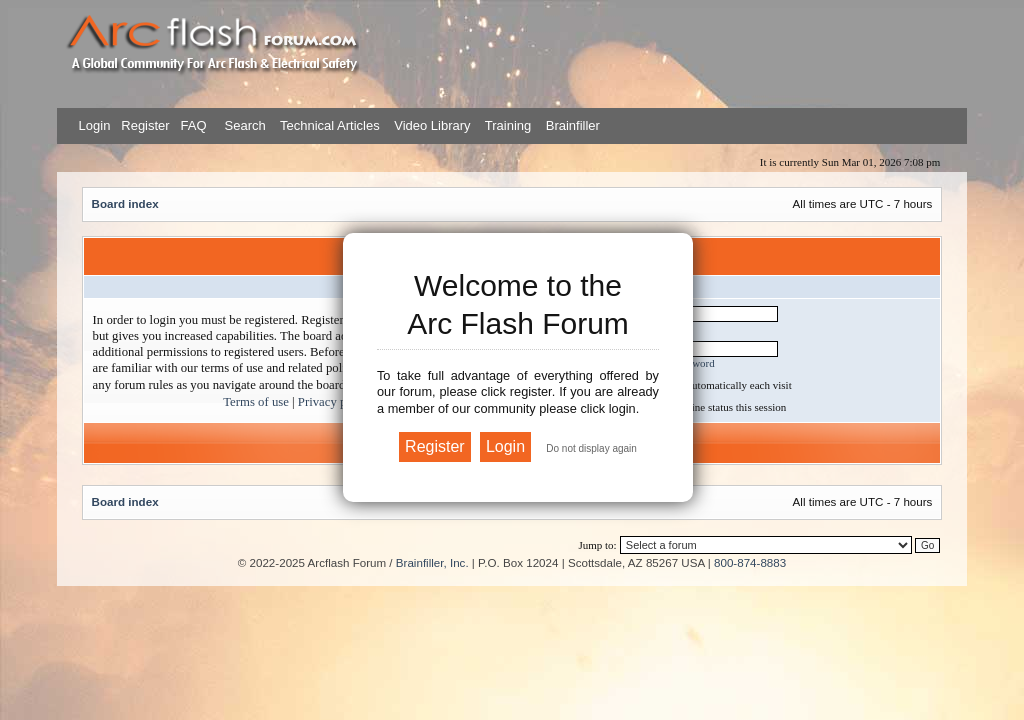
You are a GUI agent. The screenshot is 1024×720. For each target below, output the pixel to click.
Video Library (432, 125)
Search (243, 125)
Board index (125, 203)
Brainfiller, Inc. (432, 562)
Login (95, 125)
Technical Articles (330, 125)
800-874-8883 (750, 562)
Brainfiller (573, 125)
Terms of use (256, 402)
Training (508, 125)
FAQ (192, 125)
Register (144, 125)
